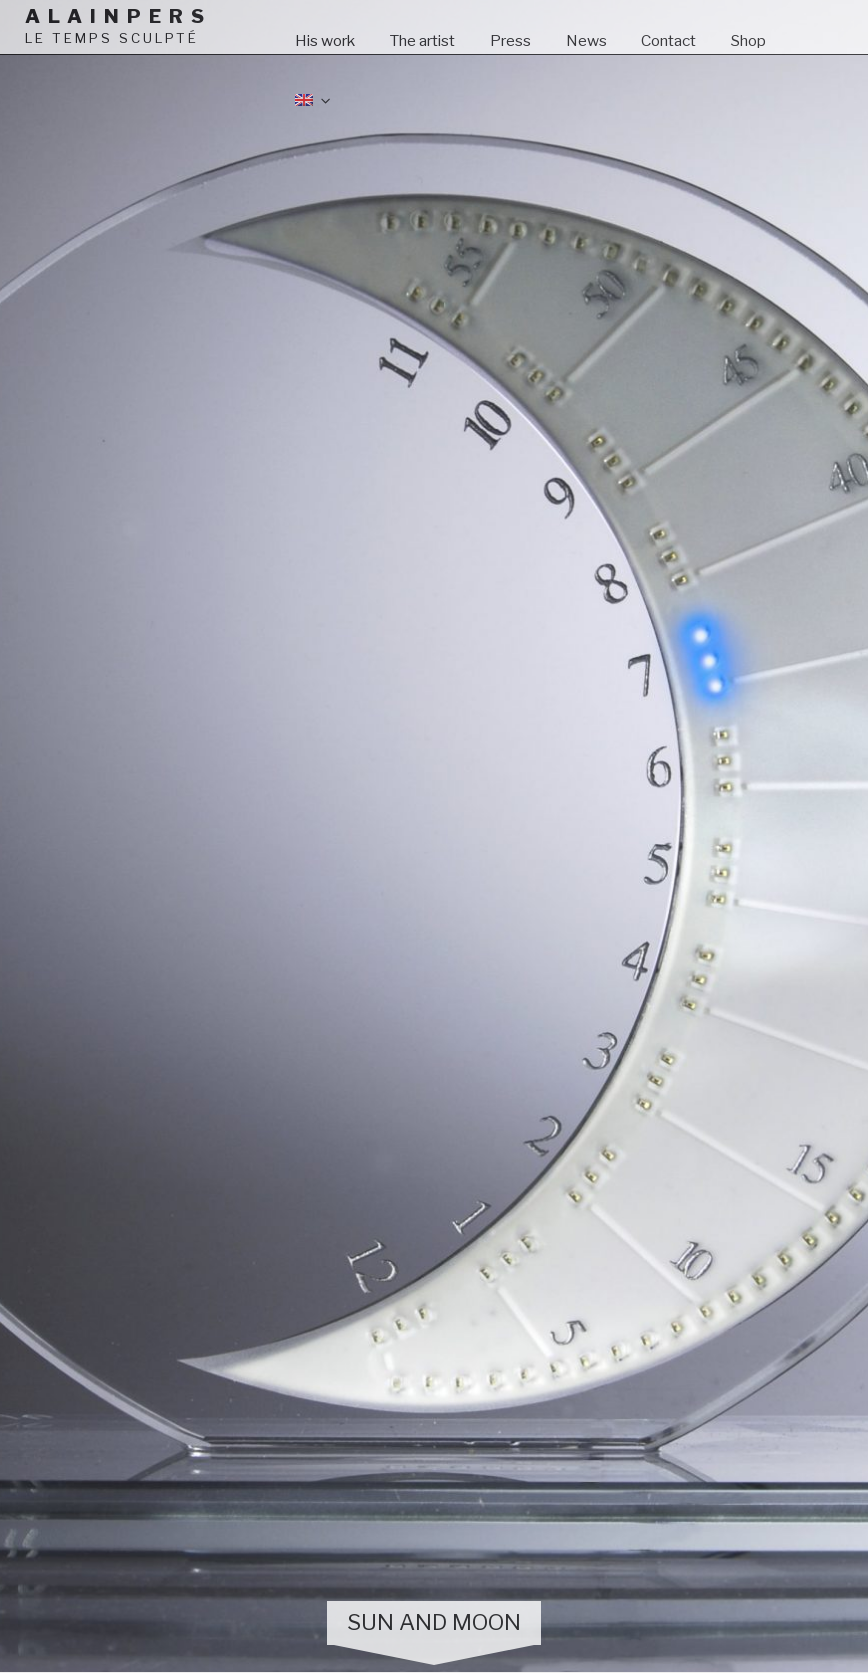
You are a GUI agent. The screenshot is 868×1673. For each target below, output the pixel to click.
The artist (422, 40)
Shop (748, 40)
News (586, 40)
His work (325, 40)
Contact (668, 40)
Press (510, 40)
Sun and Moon (434, 1622)
